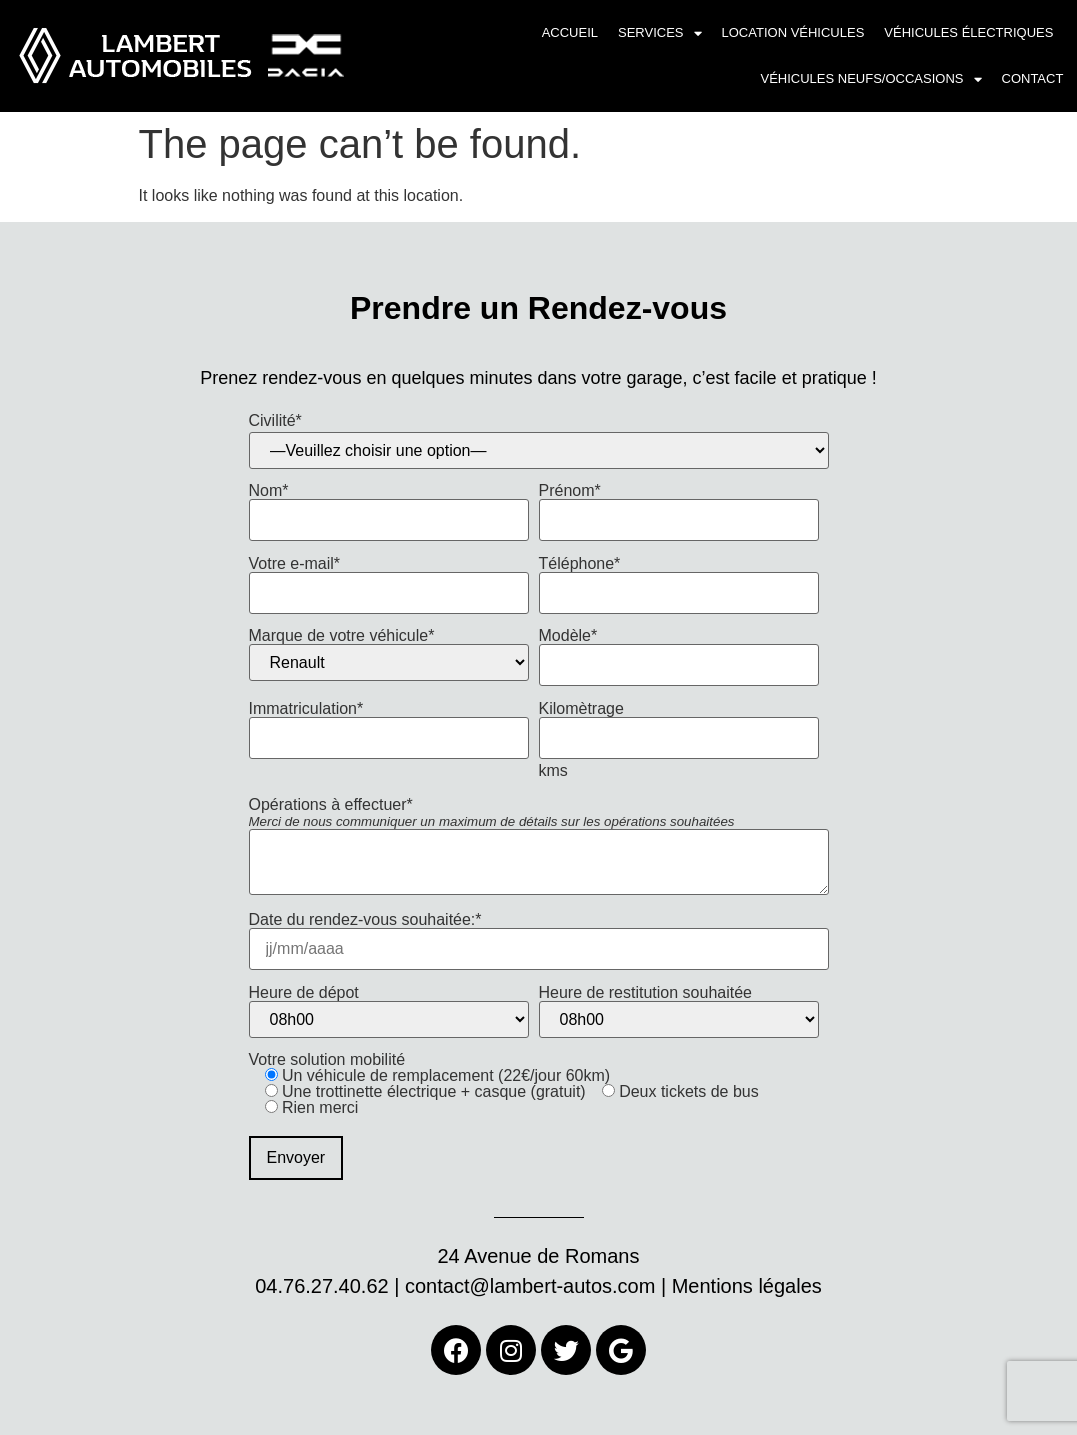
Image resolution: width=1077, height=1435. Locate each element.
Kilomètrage (679, 723)
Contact (1033, 78)
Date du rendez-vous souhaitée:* (539, 934)
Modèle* (679, 650)
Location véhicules (793, 32)
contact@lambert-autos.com (530, 1286)
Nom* (389, 505)
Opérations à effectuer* (539, 847)
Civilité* (275, 421)
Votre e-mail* (389, 578)
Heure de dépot (389, 1011)
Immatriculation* (389, 723)
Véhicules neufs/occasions (871, 79)
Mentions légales (747, 1286)
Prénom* (679, 505)
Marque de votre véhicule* (389, 654)
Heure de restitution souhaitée (679, 1011)
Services (660, 33)
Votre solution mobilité (504, 1116)
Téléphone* (679, 578)
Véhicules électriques (968, 32)
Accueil (570, 32)
